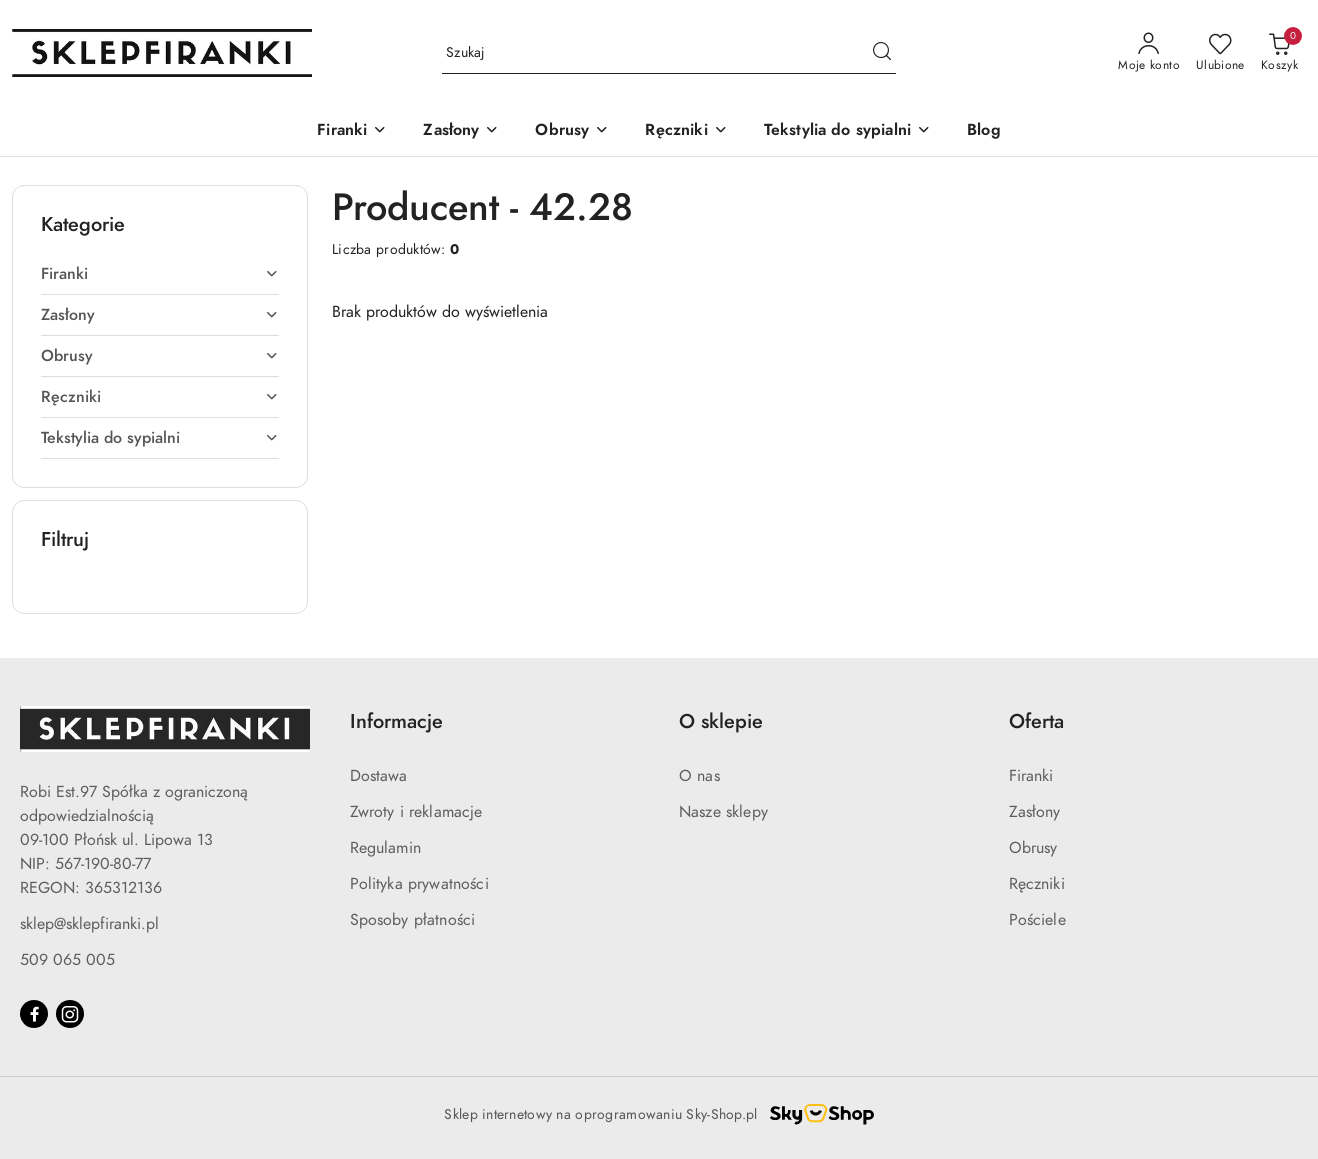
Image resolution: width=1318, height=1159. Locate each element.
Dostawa (379, 776)
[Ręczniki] (686, 131)
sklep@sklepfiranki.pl (89, 924)
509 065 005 (67, 960)
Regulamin (385, 848)
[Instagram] (70, 1014)
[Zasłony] (461, 131)
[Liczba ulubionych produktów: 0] (1220, 53)
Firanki (1031, 776)
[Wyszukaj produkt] (669, 53)
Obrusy (1033, 848)
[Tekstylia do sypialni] (847, 131)
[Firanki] (352, 131)
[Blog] (984, 131)
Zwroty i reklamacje (416, 812)
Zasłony (1035, 812)
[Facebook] (34, 1014)
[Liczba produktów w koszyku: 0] (1279, 53)
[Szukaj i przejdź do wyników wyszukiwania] (882, 53)
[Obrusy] (572, 131)
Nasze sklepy (723, 812)
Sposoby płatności (413, 920)
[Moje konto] (1149, 53)
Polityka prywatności (419, 884)
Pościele (1037, 920)
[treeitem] (160, 274)
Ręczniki (1037, 884)
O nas (699, 776)
